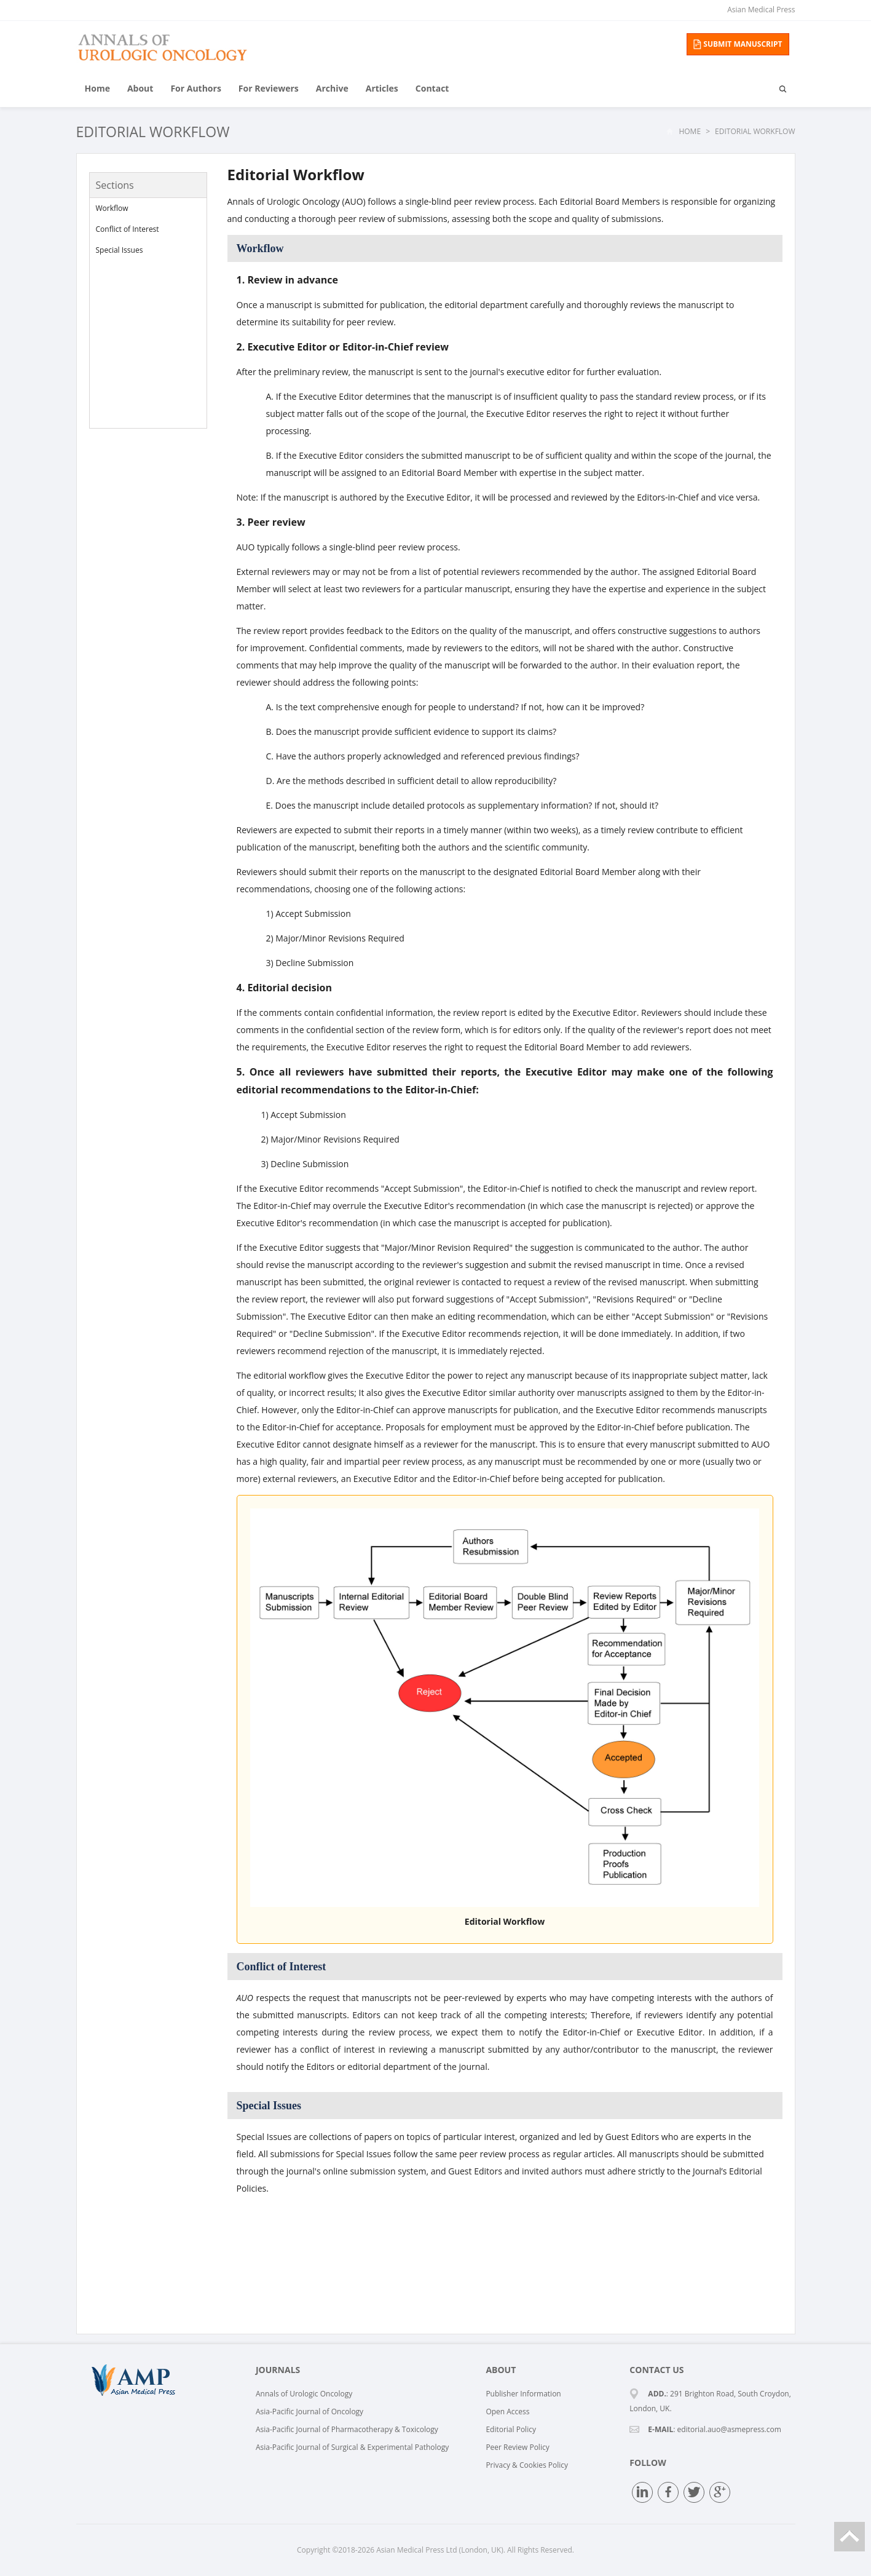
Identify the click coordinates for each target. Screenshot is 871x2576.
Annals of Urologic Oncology (304, 2393)
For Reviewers (268, 88)
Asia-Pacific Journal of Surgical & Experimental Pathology (352, 2447)
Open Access (507, 2411)
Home (97, 88)
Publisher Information (523, 2393)
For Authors (195, 88)
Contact (432, 88)
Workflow (112, 208)
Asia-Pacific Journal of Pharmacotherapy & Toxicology (347, 2429)
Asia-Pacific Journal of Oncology (309, 2411)
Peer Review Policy (517, 2447)
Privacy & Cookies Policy (527, 2465)
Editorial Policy (511, 2429)
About (140, 88)
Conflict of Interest (127, 229)
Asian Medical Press (761, 9)
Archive (332, 88)
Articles (382, 88)
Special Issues (119, 250)
